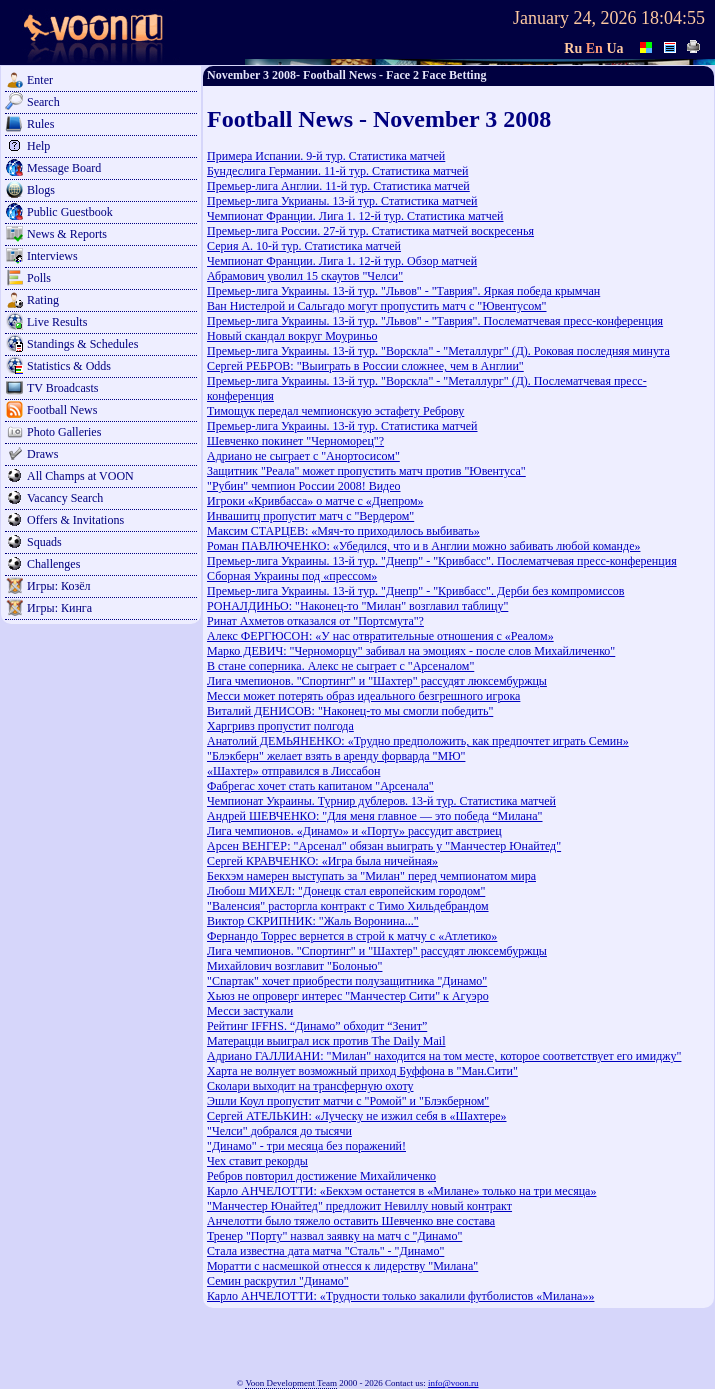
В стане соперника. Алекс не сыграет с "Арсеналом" (340, 666)
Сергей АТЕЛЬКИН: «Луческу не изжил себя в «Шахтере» (357, 1116)
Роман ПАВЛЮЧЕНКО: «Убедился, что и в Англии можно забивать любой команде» (423, 546)
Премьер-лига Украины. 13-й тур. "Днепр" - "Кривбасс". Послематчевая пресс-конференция (442, 561)
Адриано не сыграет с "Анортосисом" (303, 456)
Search (43, 102)
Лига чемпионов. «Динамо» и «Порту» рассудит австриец (354, 831)
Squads (44, 542)
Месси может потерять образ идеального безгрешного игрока (363, 696)
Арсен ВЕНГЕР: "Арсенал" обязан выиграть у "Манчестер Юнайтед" (384, 846)
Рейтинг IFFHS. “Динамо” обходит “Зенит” (317, 1026)
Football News (62, 410)
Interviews (52, 256)
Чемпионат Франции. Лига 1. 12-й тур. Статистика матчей (355, 216)
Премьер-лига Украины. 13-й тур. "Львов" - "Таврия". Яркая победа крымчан (403, 291)
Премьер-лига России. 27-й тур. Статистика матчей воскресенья (370, 231)
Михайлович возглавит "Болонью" (294, 966)
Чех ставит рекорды (257, 1161)
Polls (39, 278)
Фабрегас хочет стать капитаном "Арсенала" (320, 786)
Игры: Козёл (58, 586)
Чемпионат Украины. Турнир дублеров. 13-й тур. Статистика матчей (381, 801)
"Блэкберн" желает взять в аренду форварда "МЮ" (336, 756)
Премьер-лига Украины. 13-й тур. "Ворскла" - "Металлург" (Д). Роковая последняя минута (438, 351)
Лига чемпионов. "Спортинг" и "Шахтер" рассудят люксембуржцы (377, 951)
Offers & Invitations (75, 520)
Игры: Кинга (59, 608)
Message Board (64, 168)
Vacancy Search (65, 498)
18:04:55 (673, 18)
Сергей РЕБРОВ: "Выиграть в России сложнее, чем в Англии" (365, 366)
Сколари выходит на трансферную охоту (310, 1086)
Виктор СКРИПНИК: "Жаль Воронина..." (313, 921)
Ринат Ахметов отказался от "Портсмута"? (315, 621)
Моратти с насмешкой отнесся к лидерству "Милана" (342, 1266)
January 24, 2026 (574, 18)
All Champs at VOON (80, 476)
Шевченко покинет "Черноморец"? (295, 441)
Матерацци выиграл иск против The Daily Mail (326, 1041)
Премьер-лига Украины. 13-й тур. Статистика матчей (342, 426)
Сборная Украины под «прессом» (292, 576)
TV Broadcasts (62, 388)
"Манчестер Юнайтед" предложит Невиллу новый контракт (359, 1206)
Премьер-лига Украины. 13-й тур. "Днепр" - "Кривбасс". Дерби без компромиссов (415, 591)
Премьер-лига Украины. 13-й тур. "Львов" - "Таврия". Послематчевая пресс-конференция (435, 321)
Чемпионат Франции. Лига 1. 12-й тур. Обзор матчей (342, 261)
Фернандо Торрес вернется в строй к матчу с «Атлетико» (352, 936)
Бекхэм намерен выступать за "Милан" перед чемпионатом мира (371, 876)
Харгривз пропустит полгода (280, 726)
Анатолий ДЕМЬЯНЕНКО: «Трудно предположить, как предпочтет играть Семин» (418, 741)
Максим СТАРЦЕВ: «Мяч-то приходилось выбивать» (343, 531)
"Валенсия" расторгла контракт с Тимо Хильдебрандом (348, 906)
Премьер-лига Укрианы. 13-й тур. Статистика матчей (342, 201)
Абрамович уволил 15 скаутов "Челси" (305, 276)
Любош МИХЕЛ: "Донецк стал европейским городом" (346, 891)
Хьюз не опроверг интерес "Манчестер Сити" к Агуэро (348, 996)
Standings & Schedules (82, 344)
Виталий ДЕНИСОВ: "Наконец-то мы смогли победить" (350, 711)
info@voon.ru (453, 1383)
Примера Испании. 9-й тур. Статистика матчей (326, 156)
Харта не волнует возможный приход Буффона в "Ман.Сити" (362, 1071)
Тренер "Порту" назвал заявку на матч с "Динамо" (334, 1236)
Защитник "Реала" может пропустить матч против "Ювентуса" (366, 471)
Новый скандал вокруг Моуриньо (292, 336)
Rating (43, 300)
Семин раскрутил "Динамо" (278, 1281)
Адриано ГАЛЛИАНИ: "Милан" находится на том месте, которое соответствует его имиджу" (444, 1056)
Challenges (53, 564)
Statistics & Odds (69, 366)
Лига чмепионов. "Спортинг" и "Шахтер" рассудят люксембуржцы (377, 681)
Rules (40, 124)
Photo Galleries (64, 432)
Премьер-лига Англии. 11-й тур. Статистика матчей (338, 186)
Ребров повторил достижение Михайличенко (321, 1176)
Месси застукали (250, 1011)
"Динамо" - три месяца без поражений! (306, 1146)
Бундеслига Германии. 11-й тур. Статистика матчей (338, 171)
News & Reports (67, 234)
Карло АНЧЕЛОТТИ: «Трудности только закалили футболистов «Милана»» (400, 1296)
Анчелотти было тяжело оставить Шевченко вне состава (351, 1221)
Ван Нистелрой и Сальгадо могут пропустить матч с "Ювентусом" (377, 306)
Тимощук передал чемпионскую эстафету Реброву (335, 411)
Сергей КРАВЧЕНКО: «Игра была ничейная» (322, 861)
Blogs (41, 190)
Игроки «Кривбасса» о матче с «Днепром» (315, 501)
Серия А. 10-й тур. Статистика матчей (304, 246)
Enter (40, 80)
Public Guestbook (70, 212)
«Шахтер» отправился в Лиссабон (293, 771)
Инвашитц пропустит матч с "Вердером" (310, 516)
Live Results (57, 322)
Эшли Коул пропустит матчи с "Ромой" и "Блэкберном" (348, 1101)
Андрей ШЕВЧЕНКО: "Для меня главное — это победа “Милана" (375, 816)
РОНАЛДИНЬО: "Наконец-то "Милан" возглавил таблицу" (357, 606)
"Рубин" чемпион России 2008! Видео (304, 486)
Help (38, 146)
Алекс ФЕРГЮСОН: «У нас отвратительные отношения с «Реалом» (380, 636)
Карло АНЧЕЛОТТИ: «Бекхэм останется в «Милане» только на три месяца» (401, 1191)
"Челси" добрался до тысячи (279, 1131)
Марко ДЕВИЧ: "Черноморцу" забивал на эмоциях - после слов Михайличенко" (411, 651)
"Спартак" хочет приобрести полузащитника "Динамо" (347, 981)
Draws (42, 454)
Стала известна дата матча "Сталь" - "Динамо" (325, 1251)
